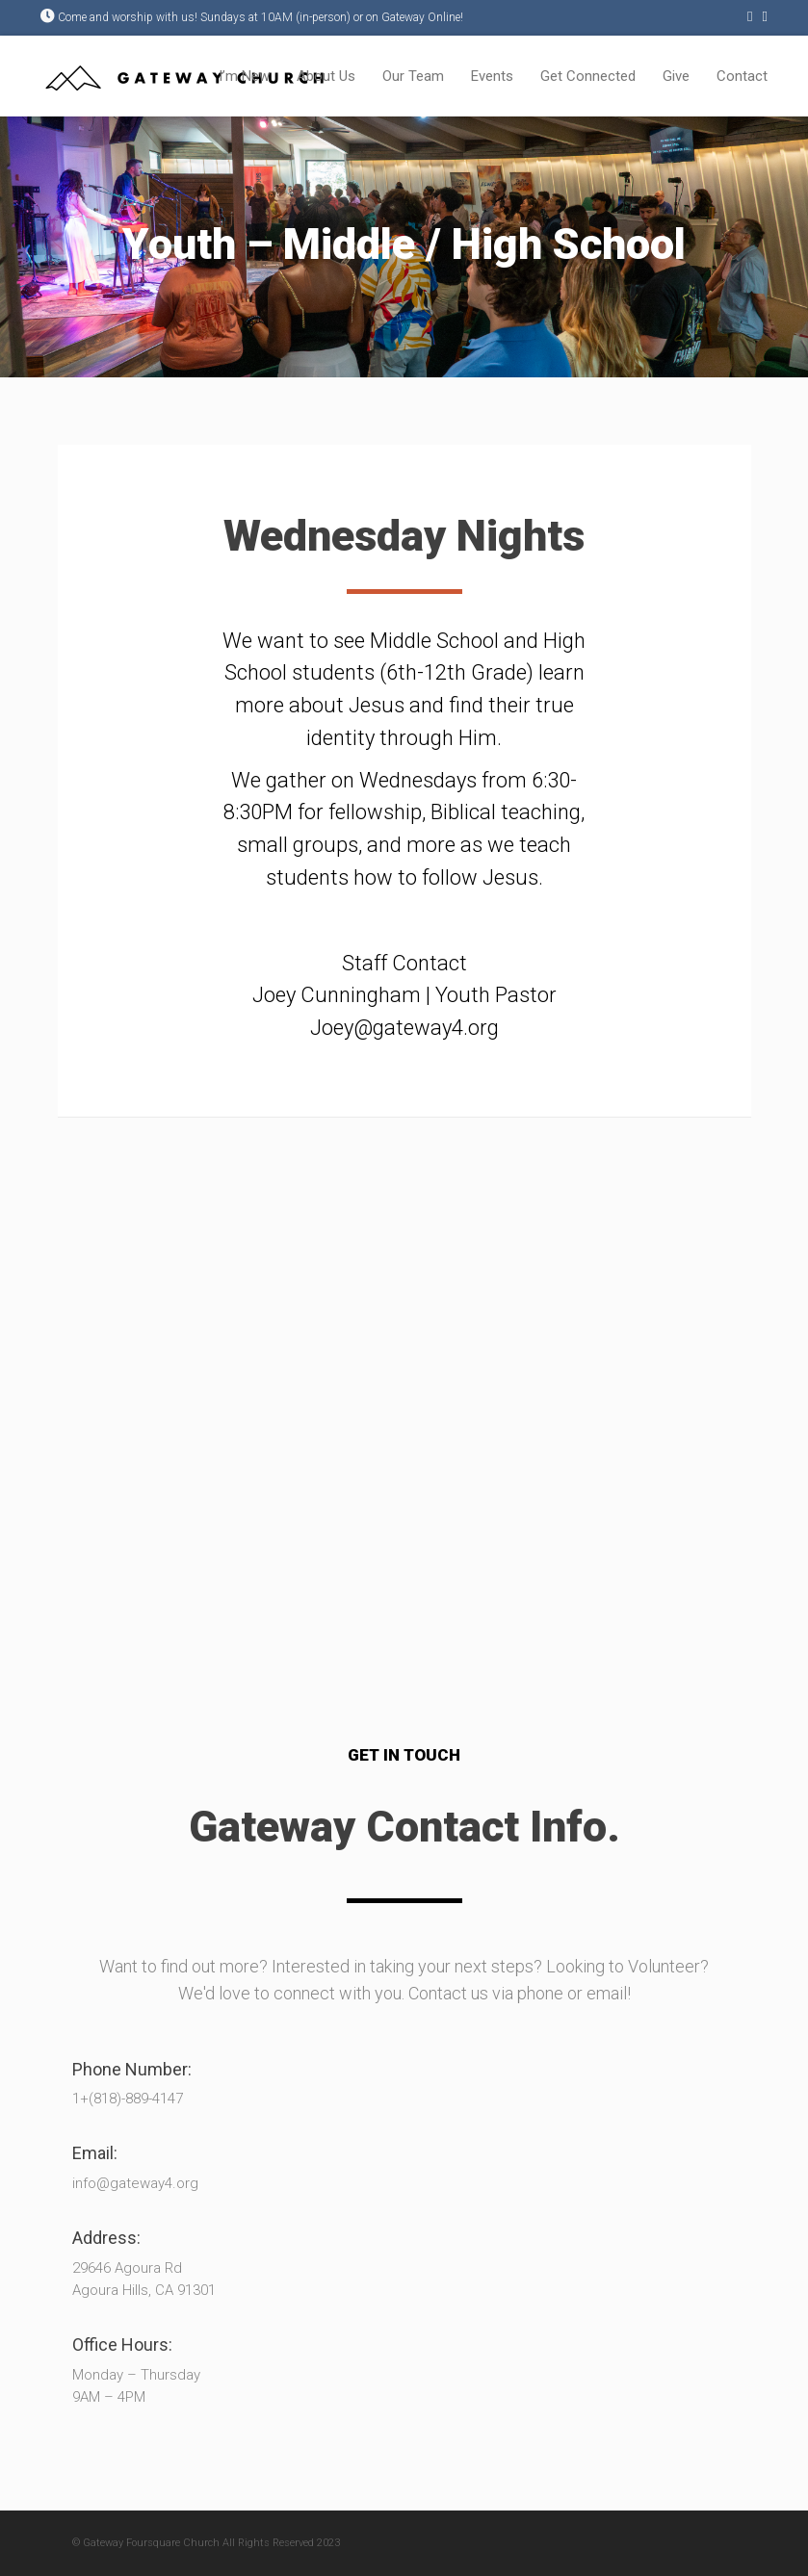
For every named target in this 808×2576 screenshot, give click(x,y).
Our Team (413, 76)
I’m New (244, 76)
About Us (326, 76)
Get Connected (588, 76)
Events (492, 76)
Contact (742, 76)
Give (676, 76)
